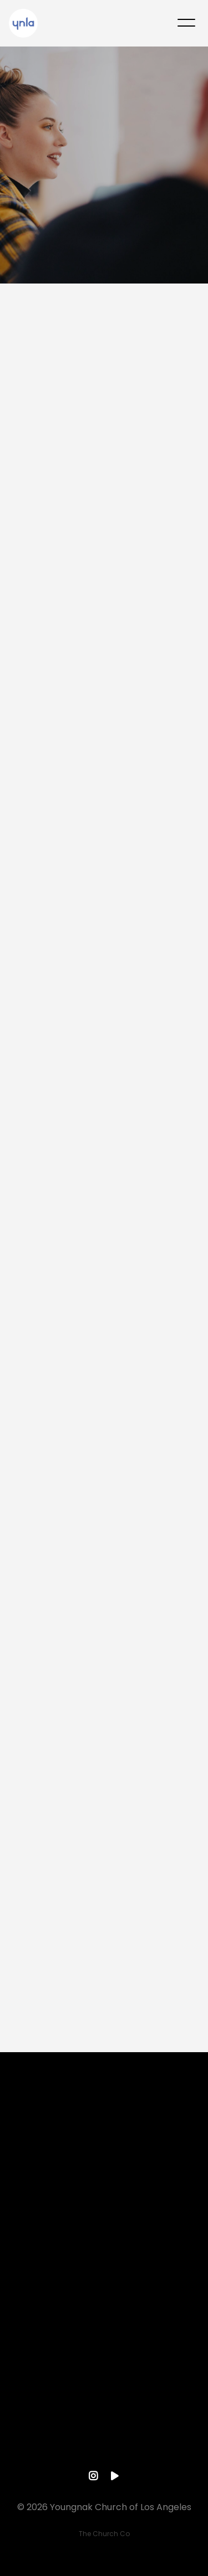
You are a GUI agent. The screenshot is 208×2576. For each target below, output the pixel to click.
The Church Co (104, 2533)
